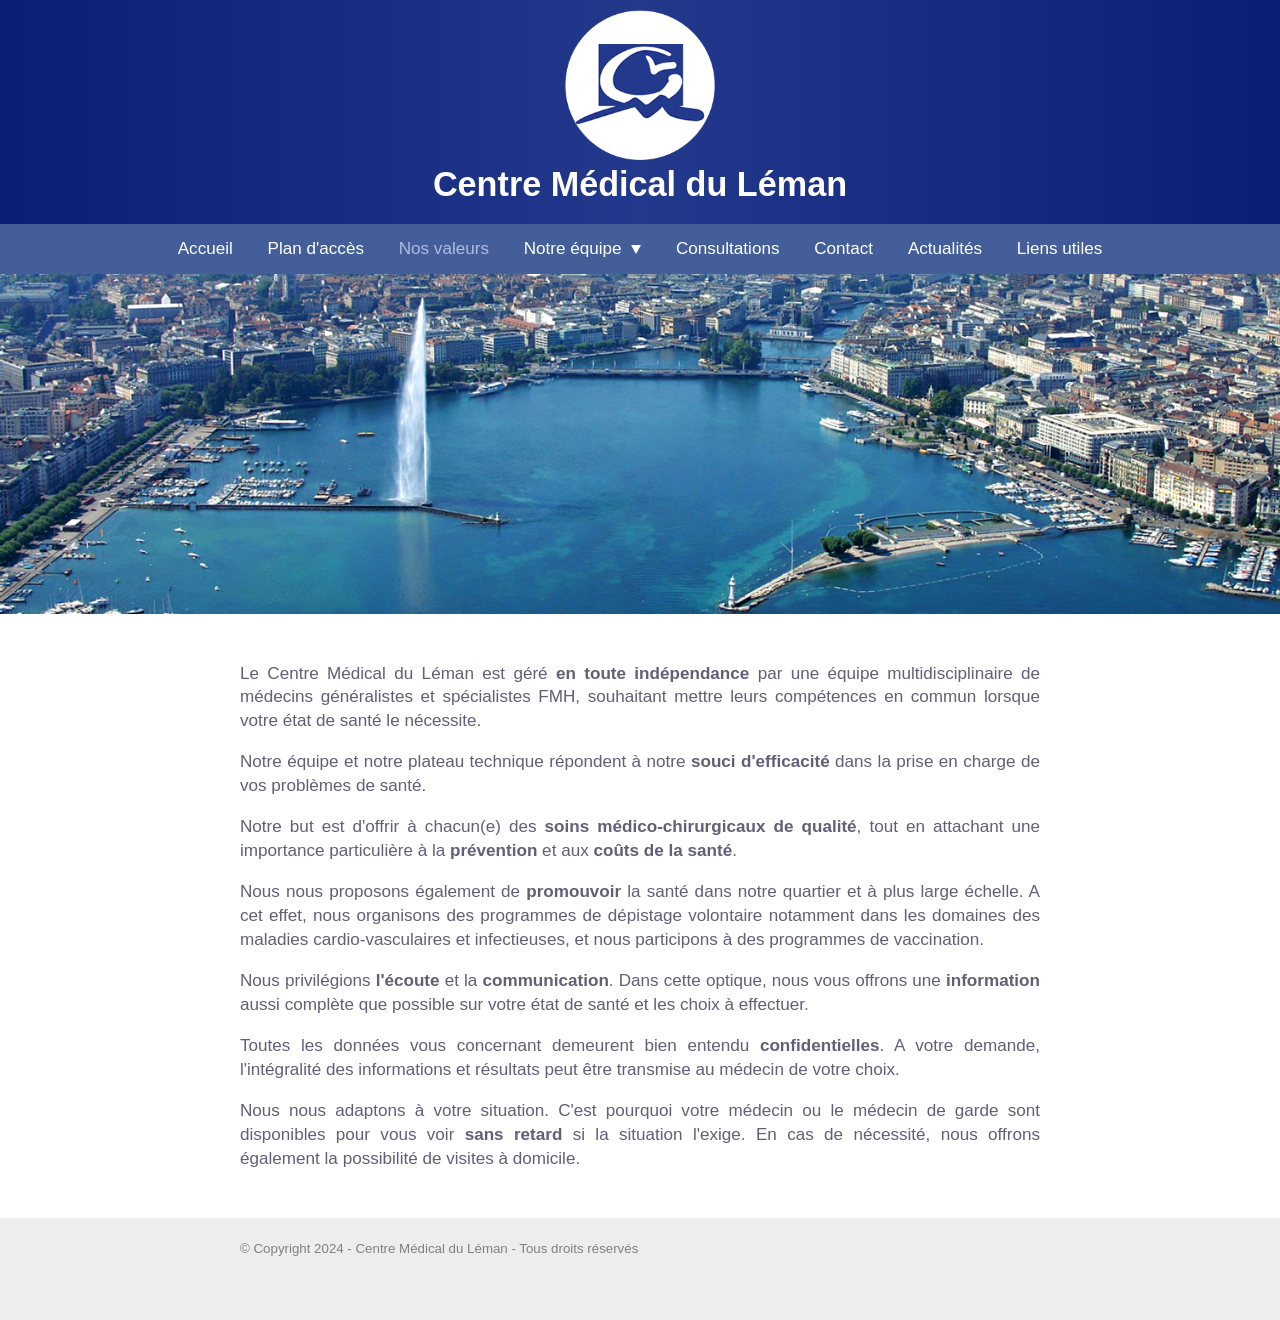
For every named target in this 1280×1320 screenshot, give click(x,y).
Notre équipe (582, 248)
